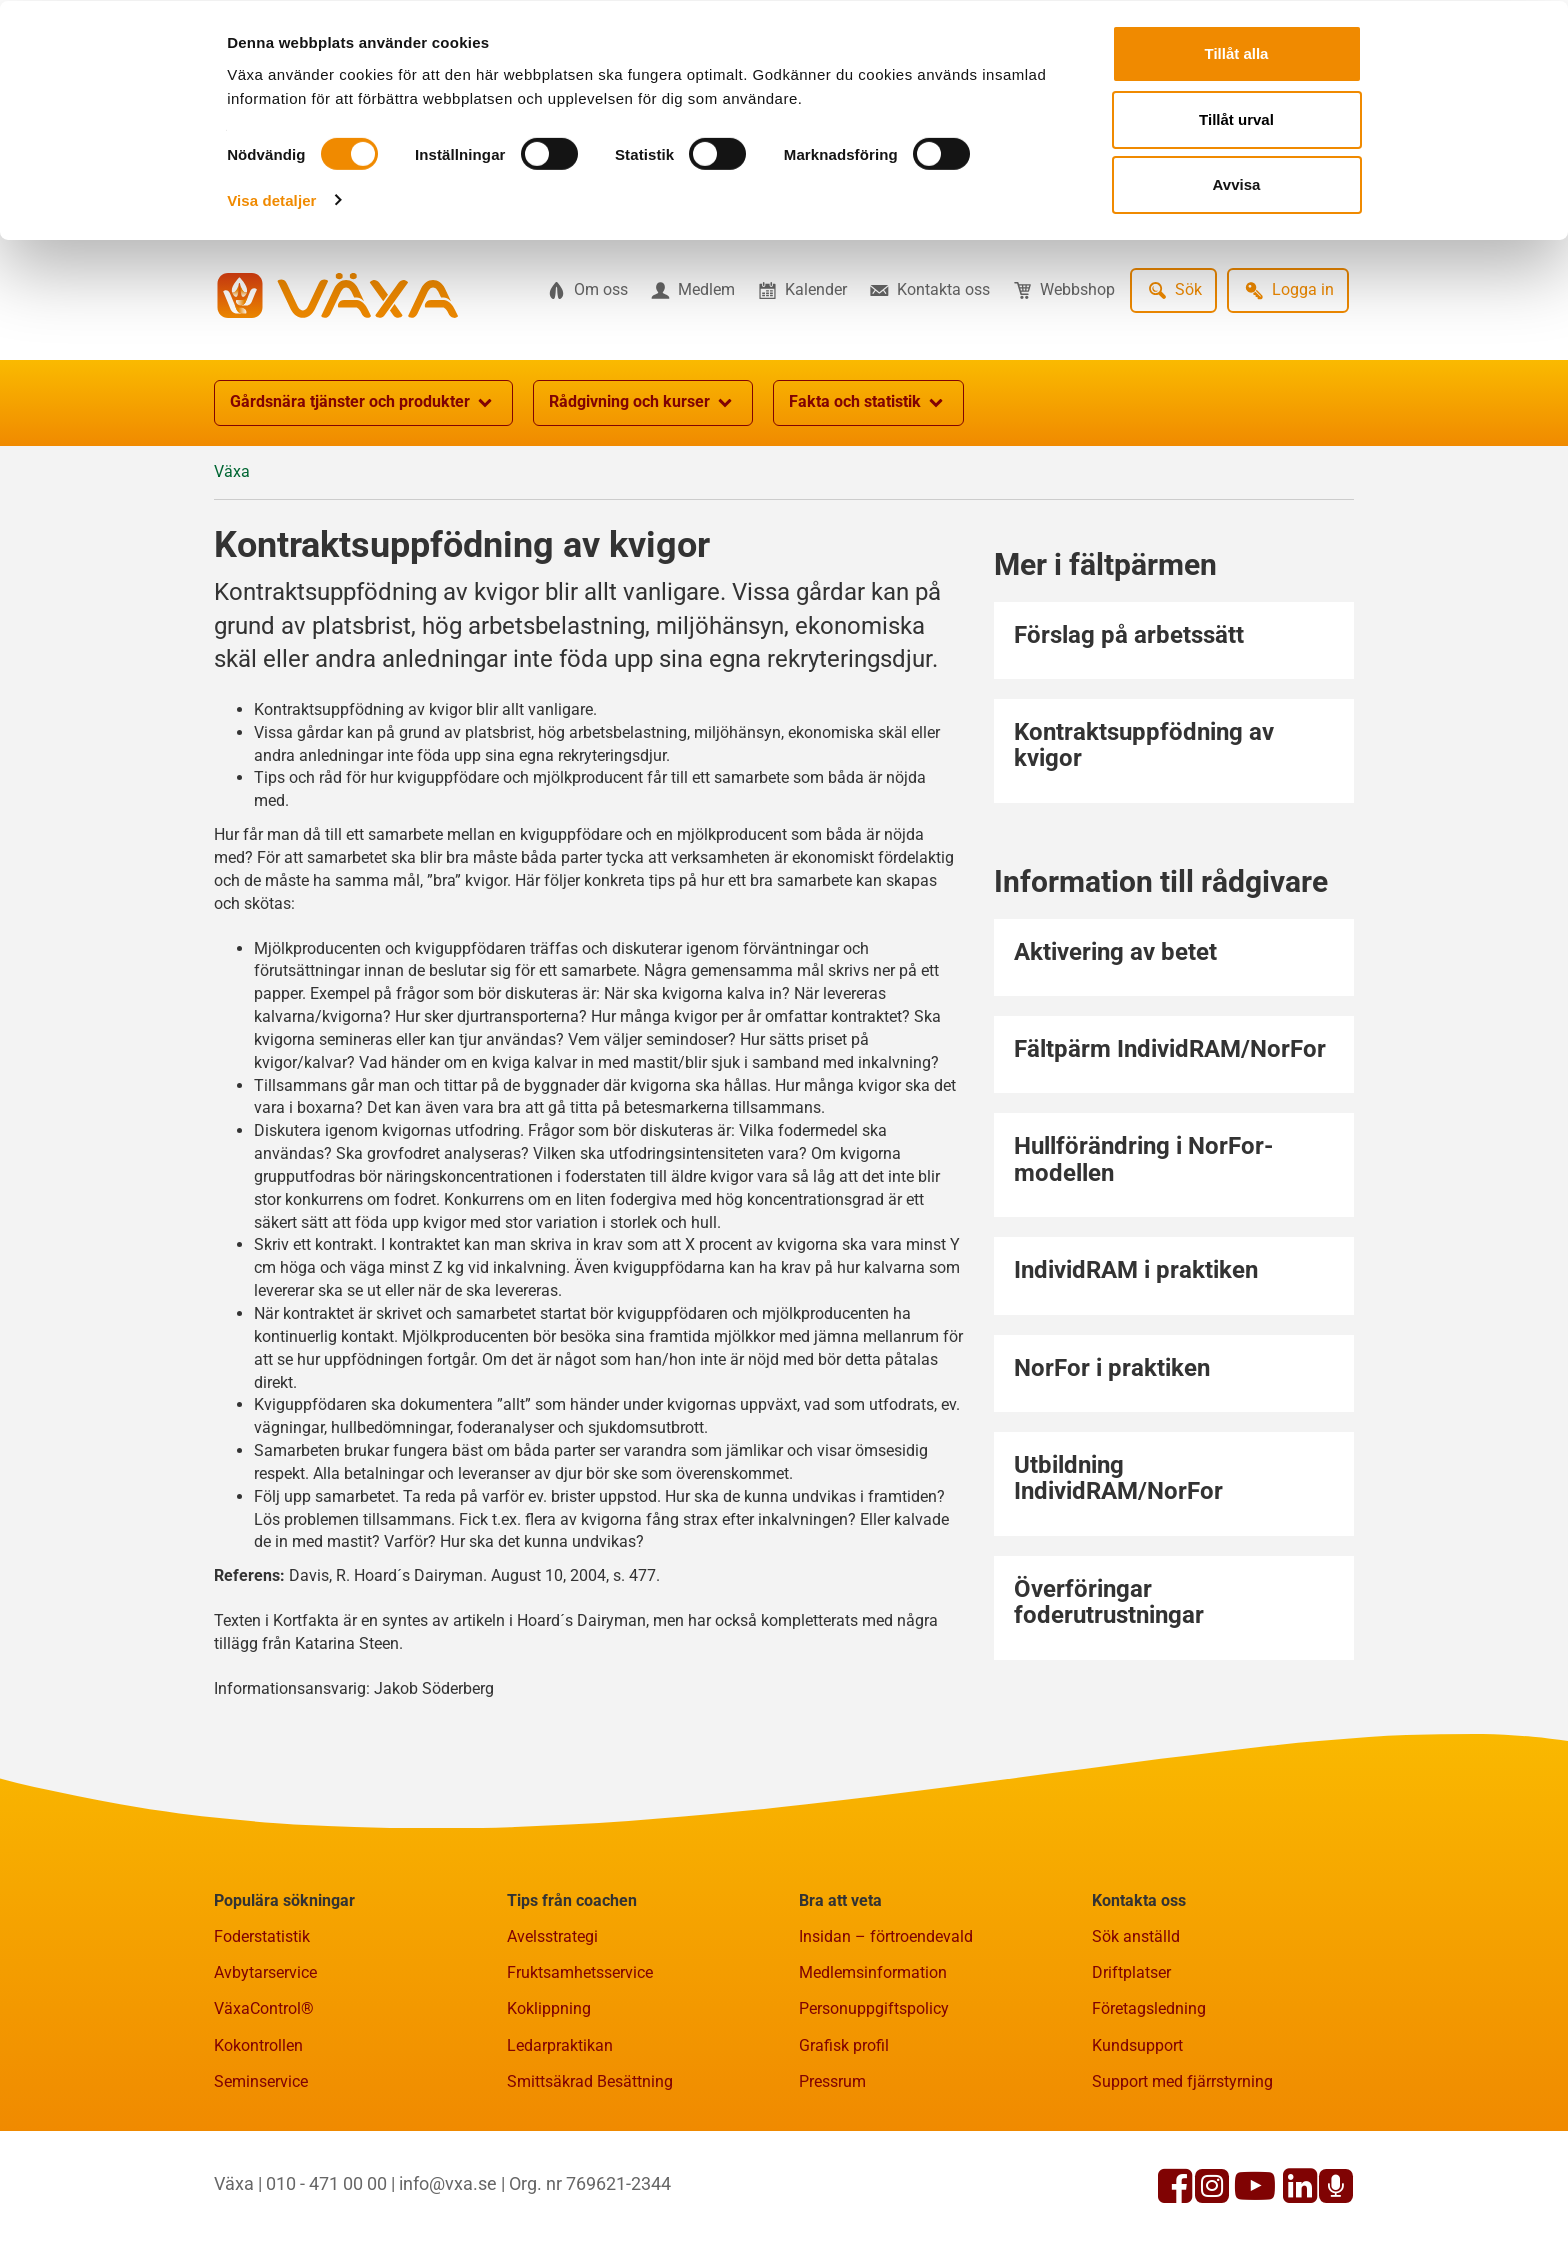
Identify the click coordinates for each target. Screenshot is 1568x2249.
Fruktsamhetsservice (580, 1972)
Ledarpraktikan (560, 2045)
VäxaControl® (264, 2008)
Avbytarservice (265, 1972)
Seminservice (261, 2081)
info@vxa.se (448, 2183)
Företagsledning (1149, 2008)
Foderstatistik (262, 1936)
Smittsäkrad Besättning (590, 2081)
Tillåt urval (1236, 118)
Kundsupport (1137, 2045)
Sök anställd (1136, 1936)
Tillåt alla (1237, 52)
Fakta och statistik (868, 403)
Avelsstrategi (552, 1936)
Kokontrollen (258, 2045)
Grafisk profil (844, 2045)
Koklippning (549, 2008)
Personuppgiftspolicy (874, 2008)
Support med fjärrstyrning (1182, 2081)
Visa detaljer (271, 198)
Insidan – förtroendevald (886, 1936)
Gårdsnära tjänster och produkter (363, 403)
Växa (232, 471)
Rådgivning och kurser (643, 403)
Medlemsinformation (873, 1972)
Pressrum (832, 2081)
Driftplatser (1131, 1972)
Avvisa (1237, 183)
